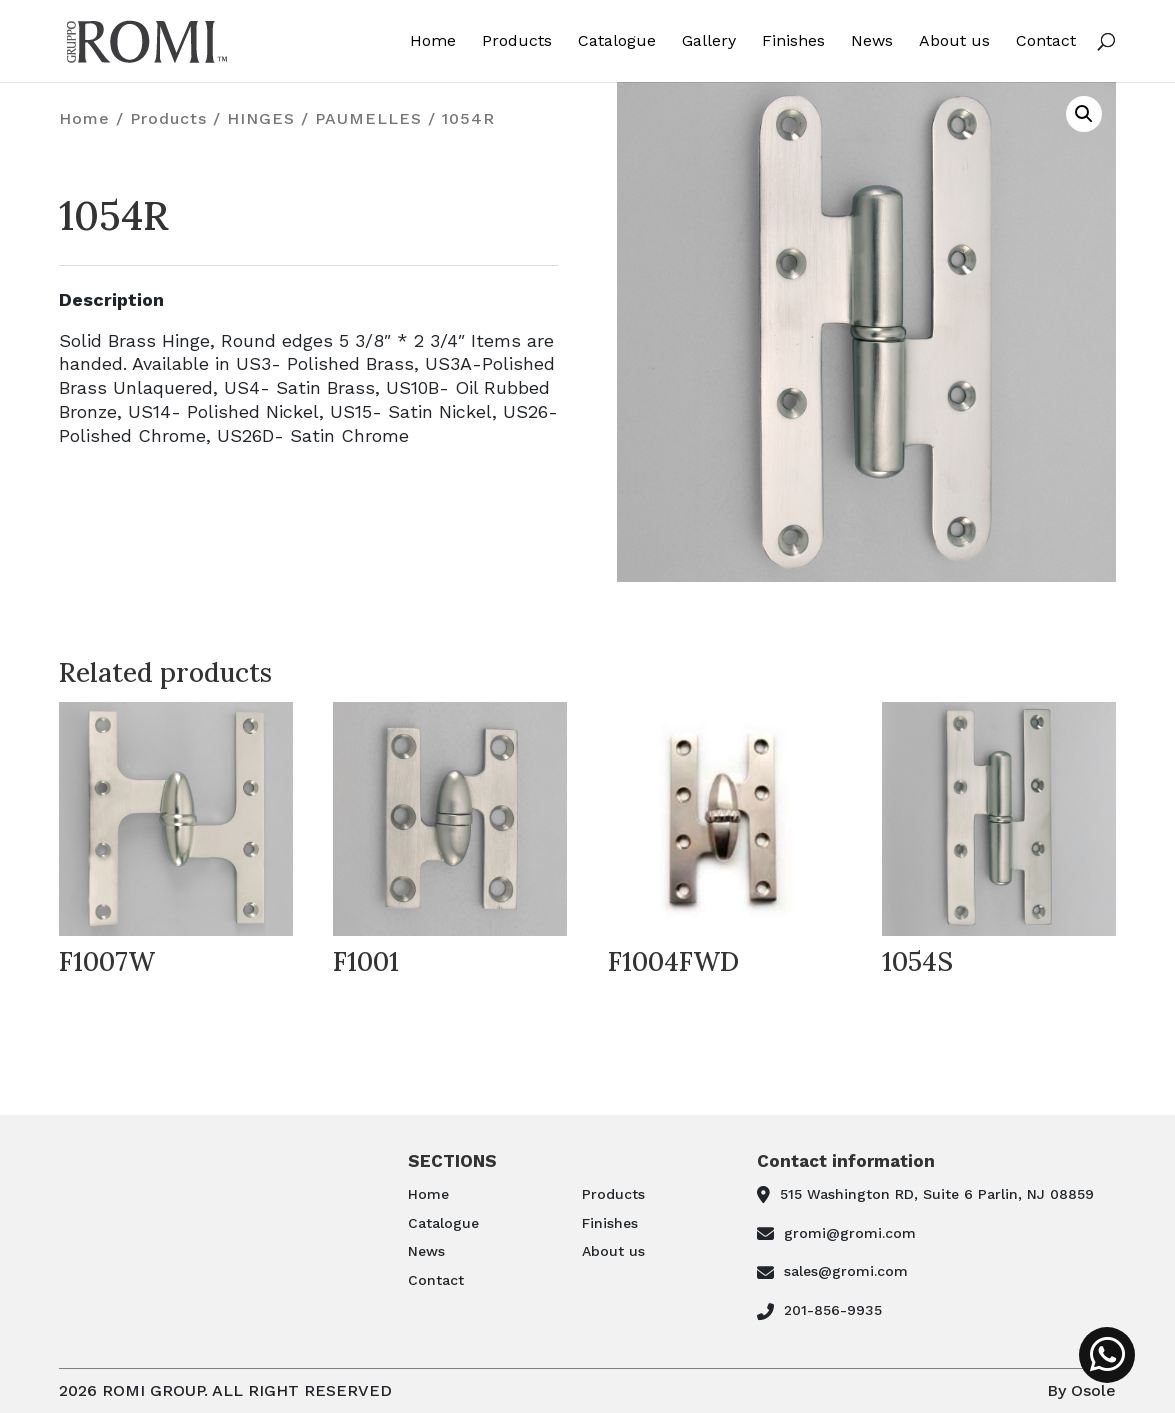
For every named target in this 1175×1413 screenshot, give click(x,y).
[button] (1084, 114)
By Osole (1081, 1390)
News (872, 41)
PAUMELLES (368, 118)
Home (433, 41)
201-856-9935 (833, 1310)
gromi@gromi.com (850, 1233)
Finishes (793, 41)
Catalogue (617, 41)
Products (517, 41)
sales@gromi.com (846, 1271)
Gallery (709, 41)
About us (954, 41)
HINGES (261, 118)
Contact (1046, 41)
